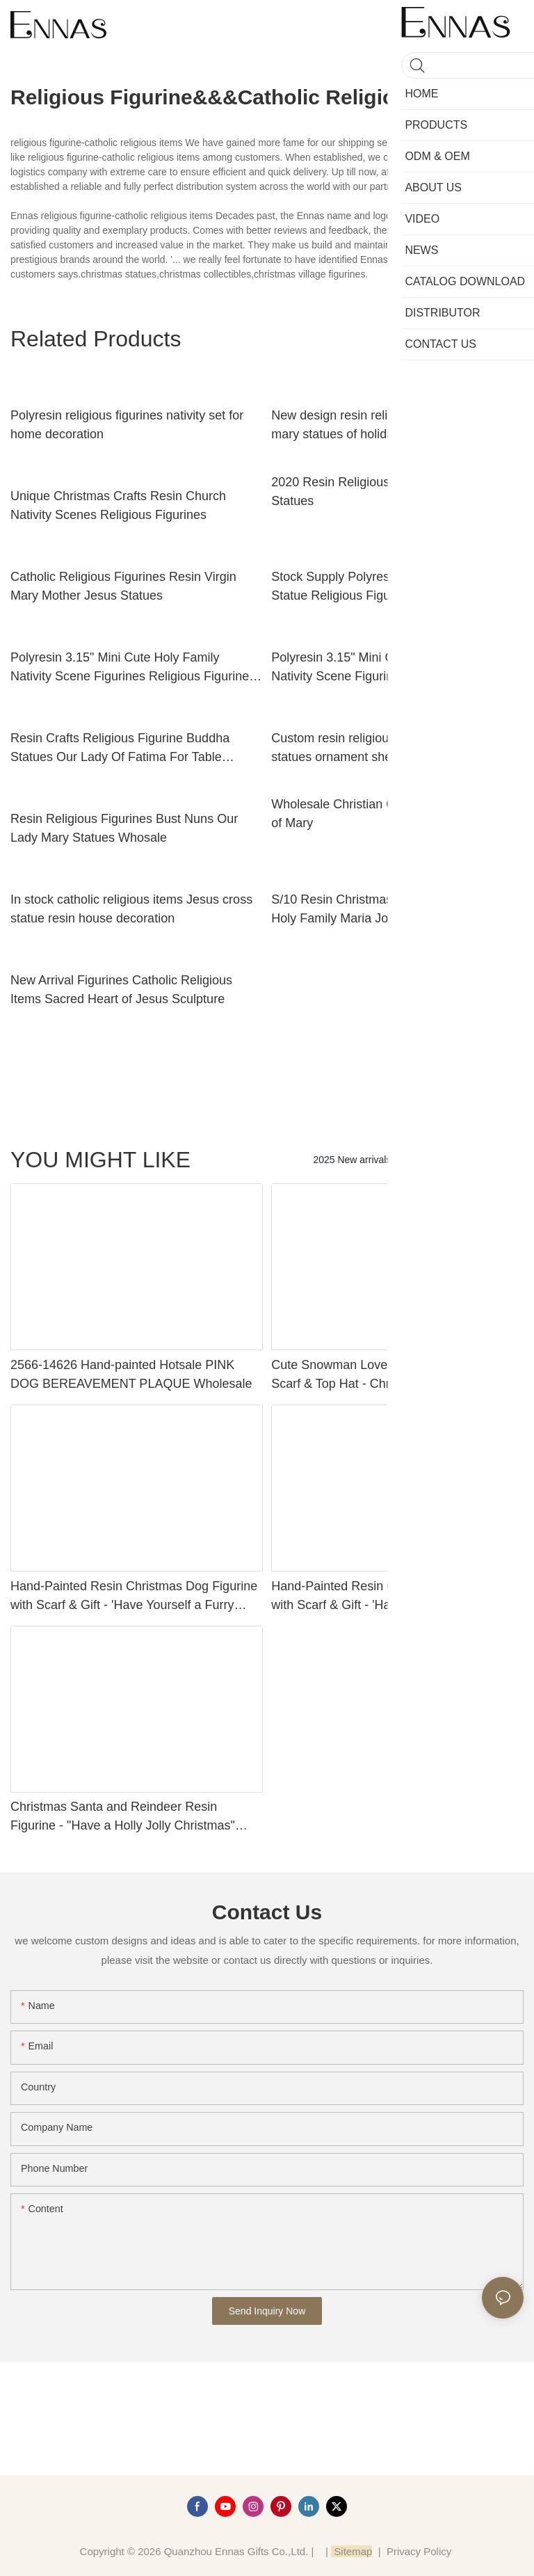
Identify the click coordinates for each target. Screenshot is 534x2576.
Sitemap (351, 2551)
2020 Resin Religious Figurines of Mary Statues (380, 491)
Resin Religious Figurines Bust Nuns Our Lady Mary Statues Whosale (124, 828)
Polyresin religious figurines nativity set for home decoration (126, 424)
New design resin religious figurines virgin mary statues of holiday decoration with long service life (393, 426)
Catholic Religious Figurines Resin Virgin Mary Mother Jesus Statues (123, 586)
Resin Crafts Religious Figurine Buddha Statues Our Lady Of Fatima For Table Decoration (119, 749)
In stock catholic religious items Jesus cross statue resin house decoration (131, 909)
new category (488, 1159)
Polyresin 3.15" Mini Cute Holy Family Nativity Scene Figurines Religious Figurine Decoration (129, 668)
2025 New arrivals (352, 1159)
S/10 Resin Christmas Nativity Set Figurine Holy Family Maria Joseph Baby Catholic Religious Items (389, 910)
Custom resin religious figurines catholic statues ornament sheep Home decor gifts (387, 747)
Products (424, 1159)
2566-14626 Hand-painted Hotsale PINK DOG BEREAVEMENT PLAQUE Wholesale (131, 1374)
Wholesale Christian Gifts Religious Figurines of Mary (396, 813)
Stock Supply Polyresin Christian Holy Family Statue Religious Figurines (396, 586)
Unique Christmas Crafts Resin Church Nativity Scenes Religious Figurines (118, 505)
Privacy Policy (419, 2551)
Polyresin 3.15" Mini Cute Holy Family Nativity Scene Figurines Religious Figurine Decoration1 (390, 668)
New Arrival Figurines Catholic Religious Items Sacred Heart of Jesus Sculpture (121, 989)
